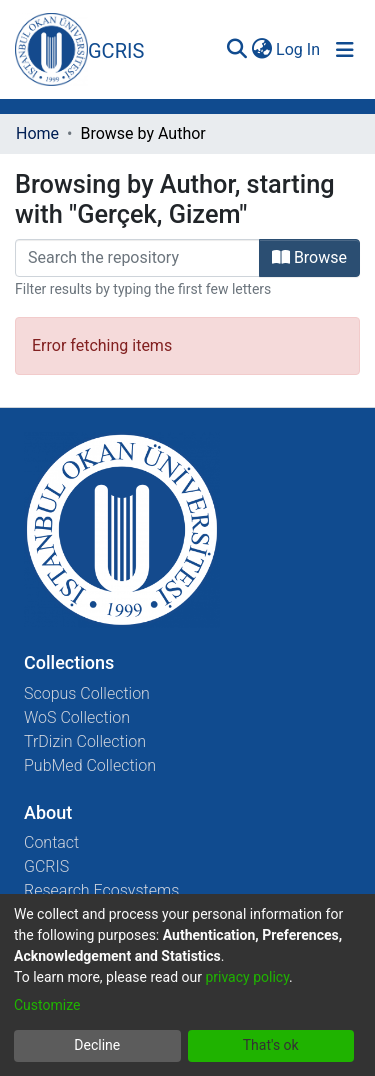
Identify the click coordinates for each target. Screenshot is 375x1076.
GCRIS (46, 866)
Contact (51, 842)
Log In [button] (299, 49)
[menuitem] (261, 50)
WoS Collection (77, 717)
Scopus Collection (87, 693)
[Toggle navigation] (345, 50)
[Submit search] (236, 50)
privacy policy (247, 977)
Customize (47, 1005)
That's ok (271, 1045)
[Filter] (137, 258)
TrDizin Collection (85, 741)
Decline (97, 1045)
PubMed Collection (90, 765)
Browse (309, 257)
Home (37, 133)
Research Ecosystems (101, 890)
